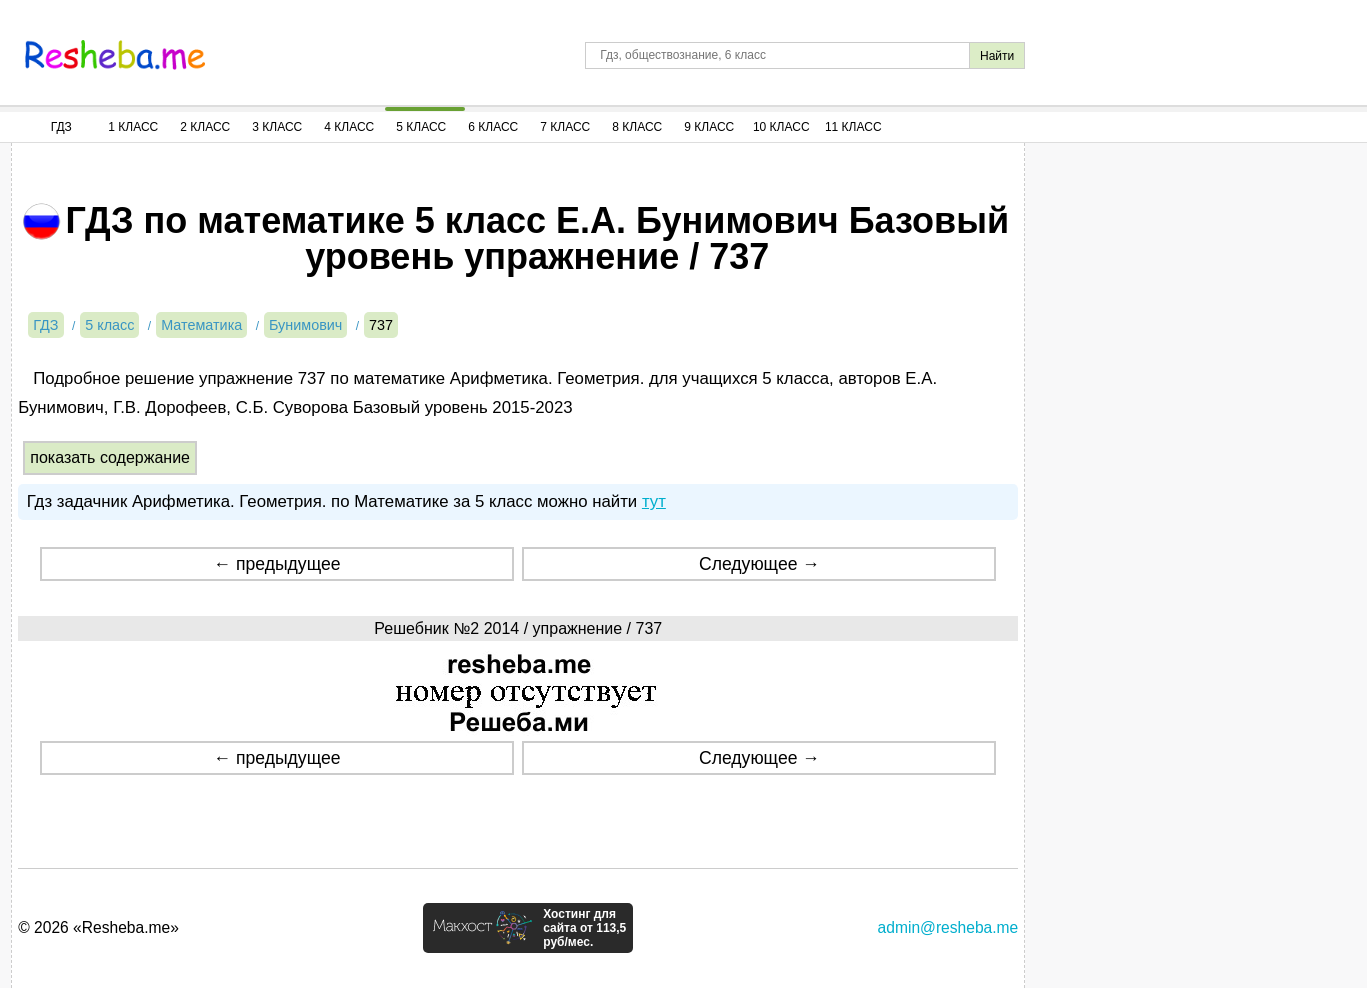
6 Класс (493, 127)
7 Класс (565, 127)
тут (654, 501)
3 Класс (277, 127)
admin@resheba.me (948, 927)
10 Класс (781, 127)
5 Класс (421, 127)
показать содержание (110, 457)
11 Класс (853, 127)
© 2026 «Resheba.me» (98, 927)
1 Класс (133, 127)
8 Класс (637, 127)
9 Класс (709, 127)
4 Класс (349, 127)
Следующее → (759, 564)
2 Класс (205, 127)
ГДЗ (61, 127)
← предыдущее (277, 564)
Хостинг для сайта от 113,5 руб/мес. (584, 928)
